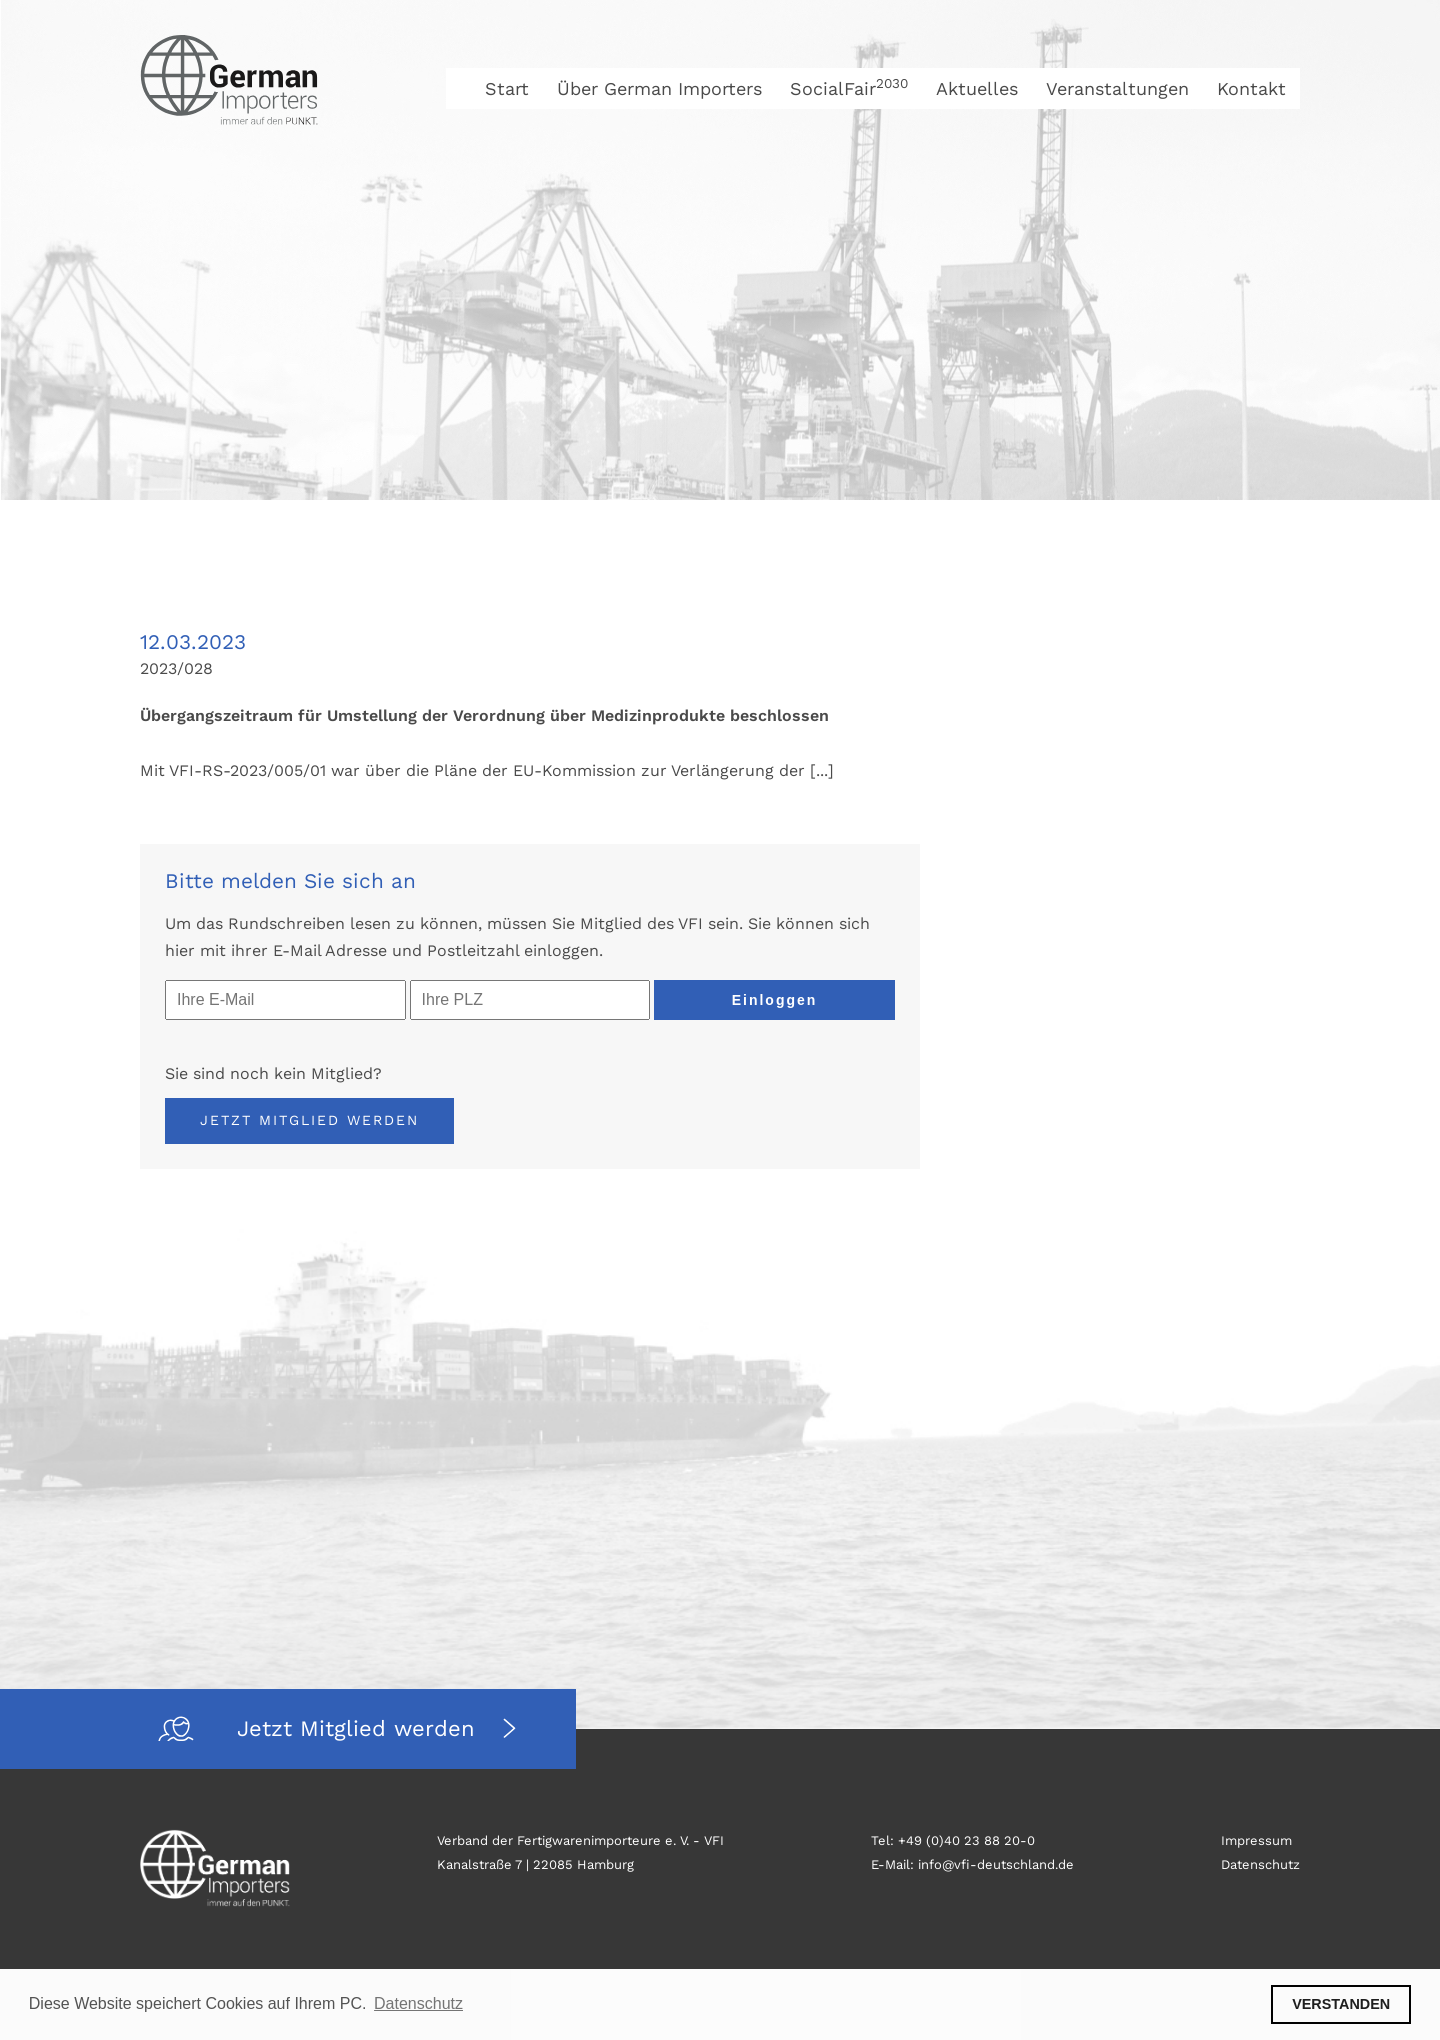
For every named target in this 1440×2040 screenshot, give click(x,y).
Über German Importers (659, 88)
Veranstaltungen (1117, 88)
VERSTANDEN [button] (1341, 2004)
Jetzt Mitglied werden (309, 1120)
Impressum (1256, 1840)
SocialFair (849, 88)
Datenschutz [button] (418, 2003)
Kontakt (1251, 88)
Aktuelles (977, 88)
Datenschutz (1260, 1864)
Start (507, 88)
